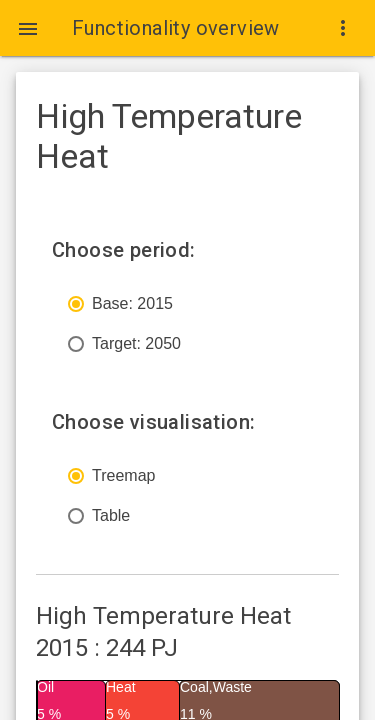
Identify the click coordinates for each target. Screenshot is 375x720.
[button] (28, 28)
